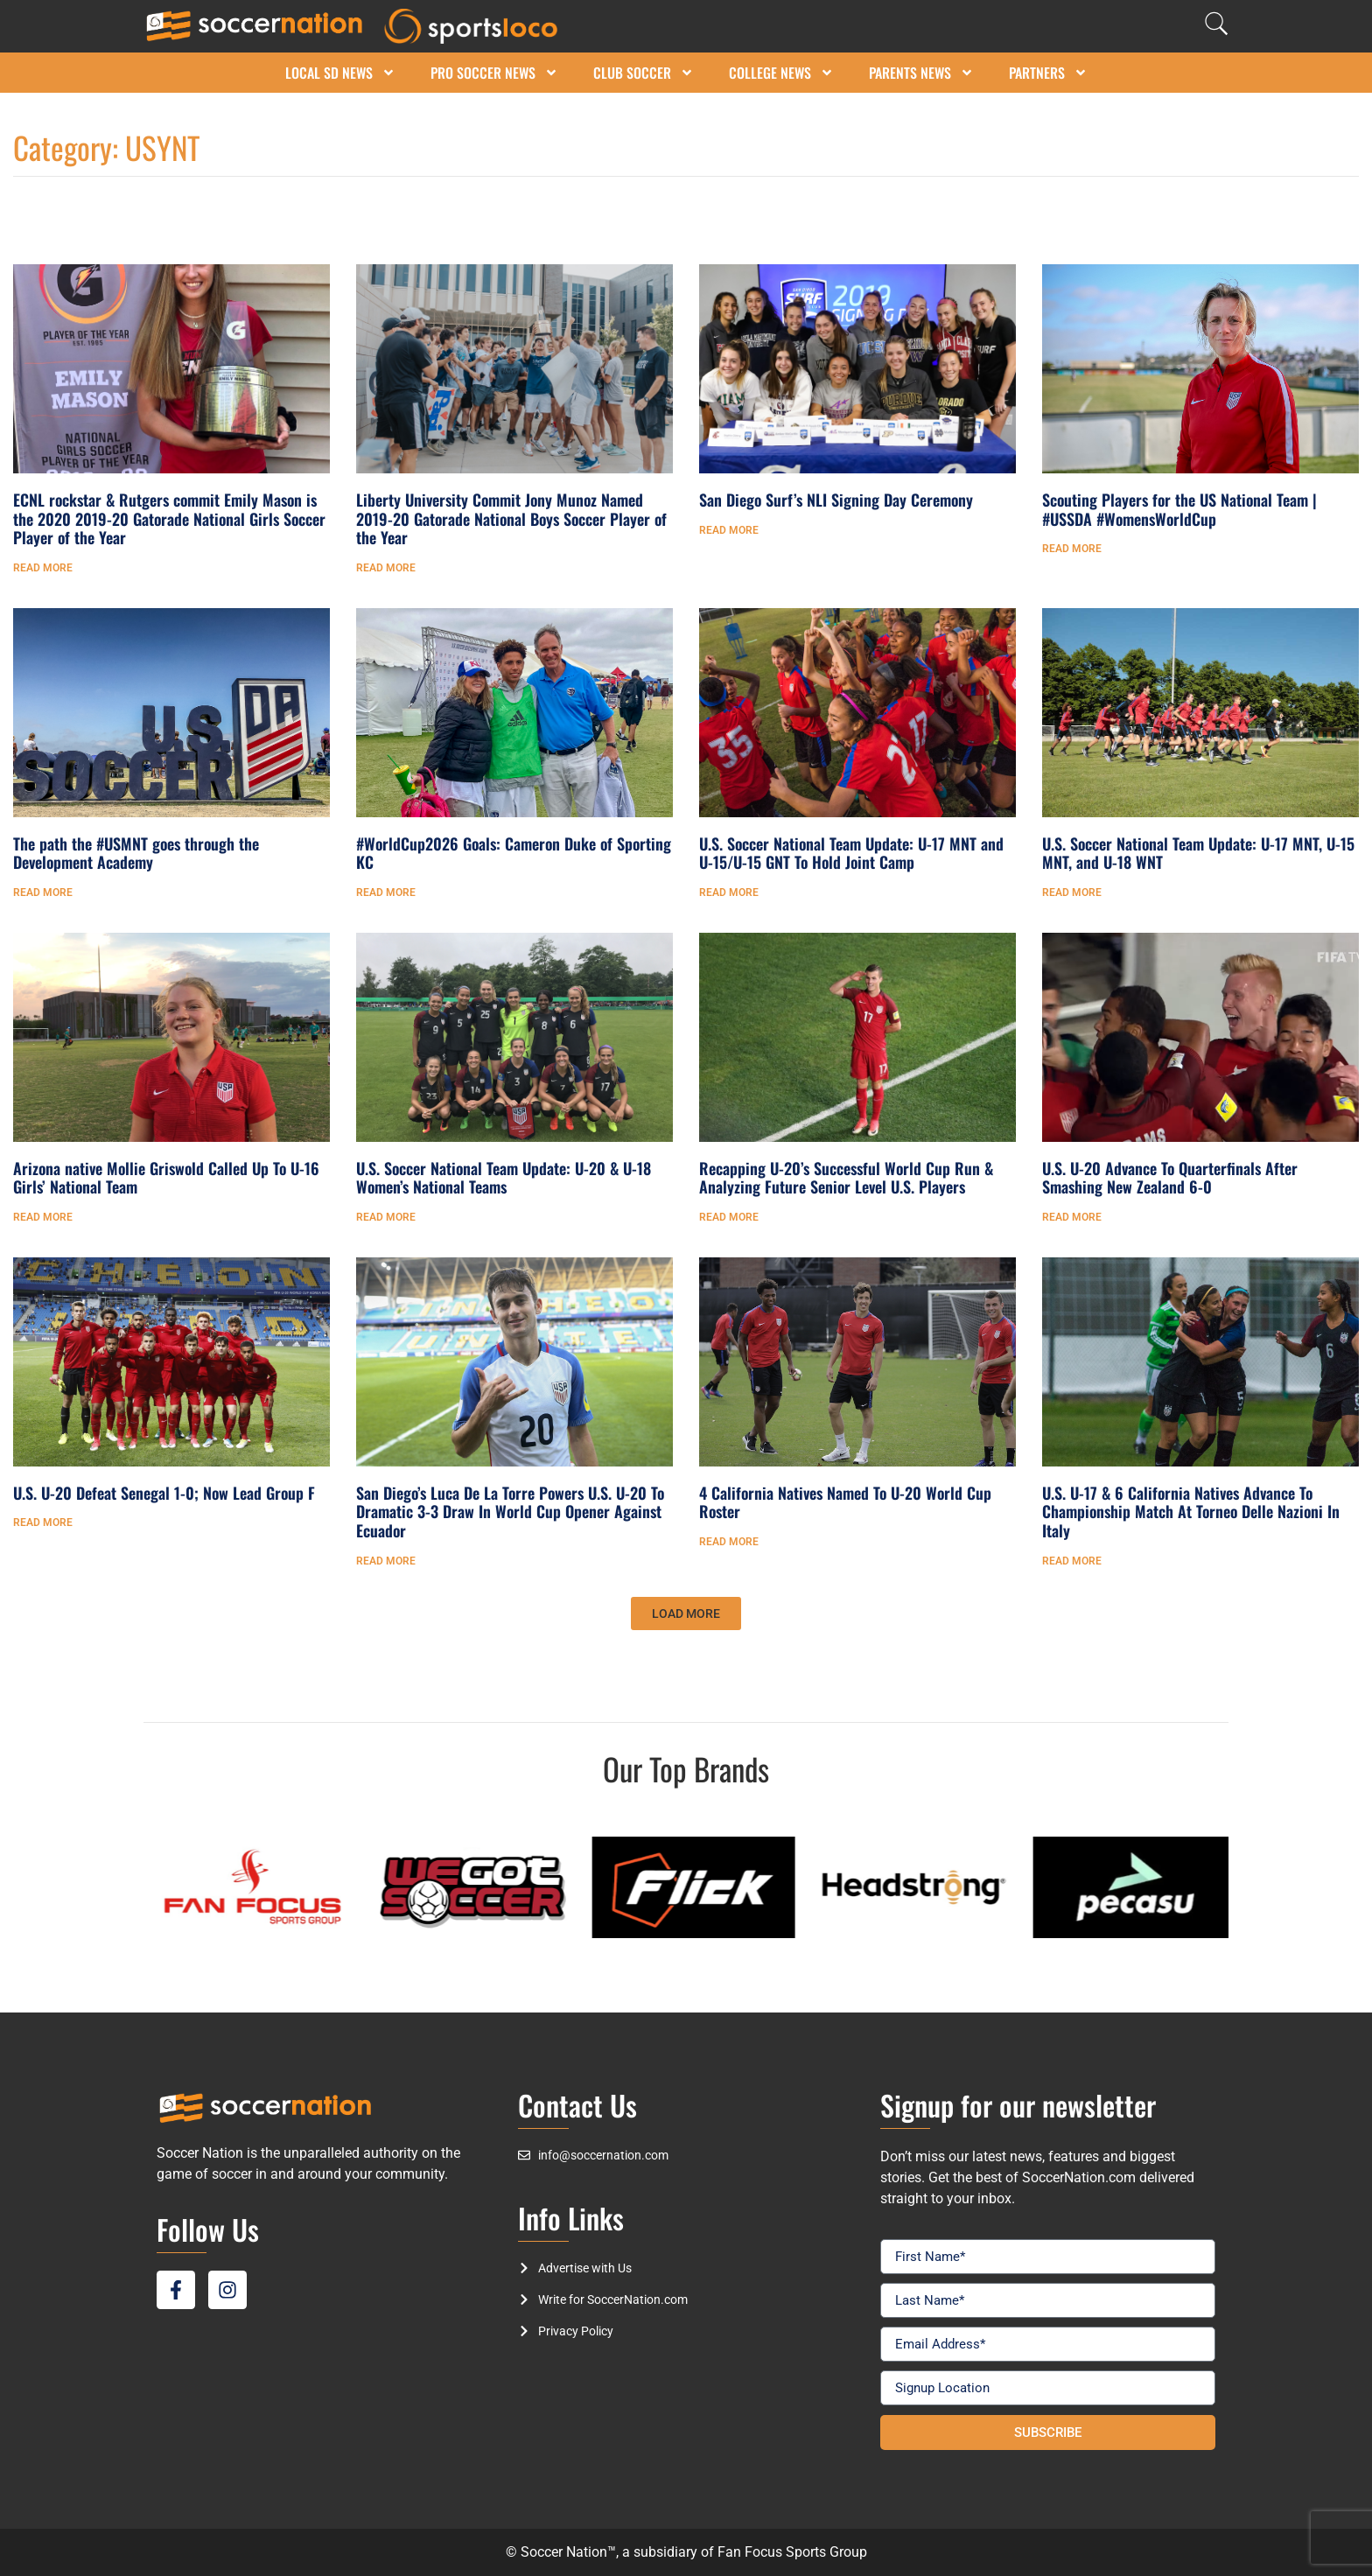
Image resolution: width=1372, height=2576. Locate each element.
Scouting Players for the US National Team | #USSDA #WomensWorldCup (1179, 509)
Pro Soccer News (494, 72)
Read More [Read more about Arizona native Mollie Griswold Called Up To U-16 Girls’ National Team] (43, 1217)
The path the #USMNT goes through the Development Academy (136, 853)
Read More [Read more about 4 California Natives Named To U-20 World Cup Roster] (729, 1542)
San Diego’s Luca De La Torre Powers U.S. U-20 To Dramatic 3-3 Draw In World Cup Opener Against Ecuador (510, 1511)
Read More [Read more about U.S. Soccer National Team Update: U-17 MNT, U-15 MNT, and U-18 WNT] (1072, 892)
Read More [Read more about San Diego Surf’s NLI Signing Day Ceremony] (729, 530)
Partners (1048, 72)
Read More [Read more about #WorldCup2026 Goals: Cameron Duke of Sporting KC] (386, 892)
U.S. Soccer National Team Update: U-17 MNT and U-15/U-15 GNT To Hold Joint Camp (851, 853)
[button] (686, 1613)
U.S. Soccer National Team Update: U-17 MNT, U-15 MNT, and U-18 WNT (1198, 853)
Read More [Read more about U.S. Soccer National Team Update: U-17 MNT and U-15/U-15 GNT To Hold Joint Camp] (729, 892)
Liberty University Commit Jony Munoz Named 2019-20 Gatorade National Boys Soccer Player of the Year (511, 518)
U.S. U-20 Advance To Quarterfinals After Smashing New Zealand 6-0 (1170, 1178)
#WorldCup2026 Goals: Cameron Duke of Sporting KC (513, 853)
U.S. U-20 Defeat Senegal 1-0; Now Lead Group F (164, 1492)
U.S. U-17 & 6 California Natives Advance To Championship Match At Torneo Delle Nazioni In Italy (1191, 1511)
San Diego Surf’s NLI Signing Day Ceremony (836, 499)
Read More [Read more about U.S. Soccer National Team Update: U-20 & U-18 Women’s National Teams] (386, 1217)
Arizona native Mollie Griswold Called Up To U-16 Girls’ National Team (166, 1178)
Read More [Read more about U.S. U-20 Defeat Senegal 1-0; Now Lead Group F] (43, 1522)
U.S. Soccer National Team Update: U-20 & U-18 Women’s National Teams (503, 1178)
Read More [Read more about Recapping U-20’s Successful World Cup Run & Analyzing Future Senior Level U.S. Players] (729, 1217)
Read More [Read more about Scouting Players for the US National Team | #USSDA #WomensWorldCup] (1072, 548)
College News (781, 72)
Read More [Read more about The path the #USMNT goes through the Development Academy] (43, 892)
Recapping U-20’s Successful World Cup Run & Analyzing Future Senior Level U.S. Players (846, 1178)
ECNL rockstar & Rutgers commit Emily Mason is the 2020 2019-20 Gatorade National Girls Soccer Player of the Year (169, 518)
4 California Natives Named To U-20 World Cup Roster (845, 1502)
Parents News (921, 72)
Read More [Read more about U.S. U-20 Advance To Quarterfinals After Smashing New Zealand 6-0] (1072, 1217)
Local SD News (340, 72)
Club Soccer (643, 72)
